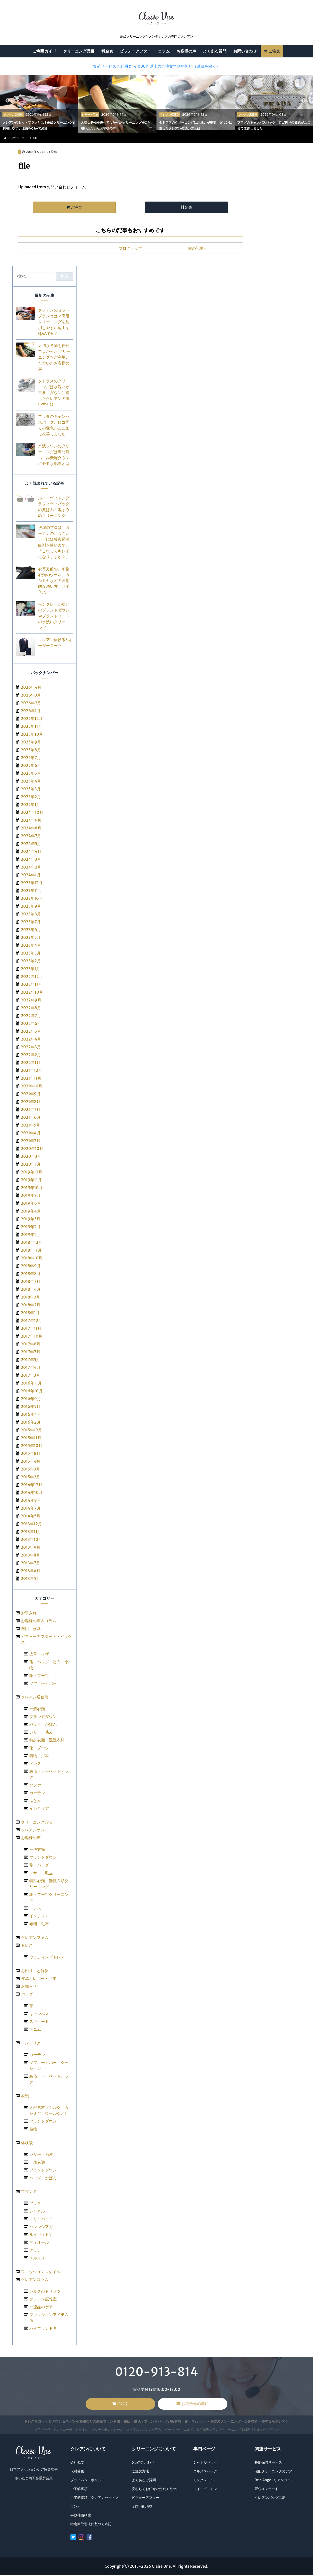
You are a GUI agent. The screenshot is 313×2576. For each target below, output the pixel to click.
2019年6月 (31, 1203)
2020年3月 (31, 1156)
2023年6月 (31, 930)
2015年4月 (30, 1461)
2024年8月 (31, 828)
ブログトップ (130, 248)
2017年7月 (30, 1352)
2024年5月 (31, 844)
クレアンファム (34, 1937)
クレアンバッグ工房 (270, 2498)
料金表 (107, 51)
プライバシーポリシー (87, 2481)
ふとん (35, 1801)
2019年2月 (31, 1227)
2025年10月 (32, 734)
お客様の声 (186, 51)
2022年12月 (32, 977)
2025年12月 (32, 719)
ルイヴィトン (41, 2235)
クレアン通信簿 (34, 1697)
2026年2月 (31, 703)
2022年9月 (31, 1000)
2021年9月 (31, 1094)
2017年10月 (31, 1336)
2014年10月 (32, 1493)
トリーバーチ (41, 2219)
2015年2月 (30, 1477)
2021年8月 (30, 1102)
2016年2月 (31, 1422)
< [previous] (11, 101)
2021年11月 (31, 1078)
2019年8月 (31, 1195)
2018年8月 (31, 1274)
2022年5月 (31, 1031)
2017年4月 (31, 1367)
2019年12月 (31, 1172)
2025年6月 (31, 765)
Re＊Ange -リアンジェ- (274, 2481)
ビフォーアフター (135, 51)
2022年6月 (31, 1023)
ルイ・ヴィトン (205, 2490)
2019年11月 (31, 1180)
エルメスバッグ (205, 2472)
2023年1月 (30, 969)
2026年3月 (31, 695)
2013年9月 (30, 1547)
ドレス (35, 1763)
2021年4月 (31, 1133)
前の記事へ (198, 248)
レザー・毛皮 (41, 1732)
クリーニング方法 (36, 1822)
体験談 (27, 2143)
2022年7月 (31, 1016)
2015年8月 (30, 1453)
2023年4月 (31, 945)
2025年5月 (31, 773)
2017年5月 (30, 1360)
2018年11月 (31, 1250)
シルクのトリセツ (45, 2291)
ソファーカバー (43, 1683)
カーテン (37, 1793)
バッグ (27, 1994)
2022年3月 (31, 1047)
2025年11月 (31, 726)
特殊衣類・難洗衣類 (47, 1740)
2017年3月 (30, 1375)
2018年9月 (31, 1266)
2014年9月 (31, 1500)
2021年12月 (31, 1070)
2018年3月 (30, 1297)
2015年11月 (31, 1438)
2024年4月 (31, 851)
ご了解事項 (79, 2490)
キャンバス (39, 2014)
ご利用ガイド (44, 51)
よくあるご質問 (144, 2481)
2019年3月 (30, 1219)
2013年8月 (30, 1555)
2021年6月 (31, 1117)
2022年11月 (31, 984)
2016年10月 (32, 1391)
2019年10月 (32, 1188)
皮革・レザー (41, 1654)
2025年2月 (31, 797)
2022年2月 (31, 1055)
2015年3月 (30, 1469)
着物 (33, 2129)
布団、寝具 (31, 1629)
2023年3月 (31, 953)
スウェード (39, 2021)
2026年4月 (31, 687)
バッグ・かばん (43, 1724)
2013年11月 (31, 1532)
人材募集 (77, 2472)
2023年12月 (32, 883)
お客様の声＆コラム (38, 1621)
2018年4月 (31, 1289)
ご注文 (274, 51)
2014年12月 (31, 1485)
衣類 (25, 2096)
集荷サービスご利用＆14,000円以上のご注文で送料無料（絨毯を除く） (156, 66)
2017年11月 (31, 1328)
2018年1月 (30, 1313)
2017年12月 (31, 1321)
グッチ (35, 2250)
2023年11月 (31, 891)
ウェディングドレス (47, 1957)
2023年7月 (31, 922)
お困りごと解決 (34, 1971)
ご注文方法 (140, 2472)
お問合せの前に (195, 2404)
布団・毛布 (39, 1924)
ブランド (29, 2192)
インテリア (39, 1808)
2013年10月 (31, 1539)
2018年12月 (31, 1242)
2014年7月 (31, 1508)
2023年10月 (32, 898)
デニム (35, 2029)
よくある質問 (214, 51)
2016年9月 (31, 1399)
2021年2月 (30, 1141)
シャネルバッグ (205, 2463)
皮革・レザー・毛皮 (38, 1978)
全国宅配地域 (142, 2507)
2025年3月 (31, 789)
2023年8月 (31, 914)
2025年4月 (31, 781)
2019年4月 (31, 1211)
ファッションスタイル (40, 2272)
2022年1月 (30, 1063)
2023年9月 (31, 906)
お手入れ (29, 1613)
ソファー (37, 1785)
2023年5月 (31, 937)
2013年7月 (30, 1563)
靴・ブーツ (39, 1676)
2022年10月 (32, 992)
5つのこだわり (143, 2463)
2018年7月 (30, 1281)
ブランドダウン (43, 1717)
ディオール (39, 2242)
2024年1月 (31, 875)
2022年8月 (31, 1008)
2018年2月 (30, 1305)
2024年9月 (31, 820)
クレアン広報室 (43, 2299)
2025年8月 (31, 750)
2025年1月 (30, 805)
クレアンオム (33, 1830)
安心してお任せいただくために (156, 2490)
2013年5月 (30, 1579)
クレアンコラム (34, 2279)
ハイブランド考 (43, 2328)
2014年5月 (30, 1516)
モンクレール (203, 2481)
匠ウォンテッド (267, 2490)
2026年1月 (31, 711)
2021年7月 (30, 1109)
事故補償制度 (80, 2516)
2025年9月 (31, 742)
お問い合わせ (245, 51)
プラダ (35, 2203)
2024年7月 (31, 836)
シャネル (37, 2211)
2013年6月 (30, 1571)
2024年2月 (31, 867)
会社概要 (77, 2463)
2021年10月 (31, 1086)
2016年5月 (30, 1407)
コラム (164, 51)
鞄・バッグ (39, 1865)
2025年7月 (31, 758)
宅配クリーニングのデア (273, 2472)
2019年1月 (30, 1235)
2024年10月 (32, 812)
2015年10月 (31, 1446)
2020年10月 (32, 1149)
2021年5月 (30, 1125)
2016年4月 (31, 1414)
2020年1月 (31, 1164)
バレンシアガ (41, 2227)
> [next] (307, 101)
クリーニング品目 (78, 51)
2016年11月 (31, 1383)
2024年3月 (31, 859)
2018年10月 (31, 1258)
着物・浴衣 (39, 1756)
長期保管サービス (268, 2463)
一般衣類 (37, 1709)
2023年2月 (31, 961)
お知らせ (29, 1986)
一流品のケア (41, 2307)
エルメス (37, 2258)
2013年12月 (31, 1524)
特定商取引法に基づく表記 (91, 2525)
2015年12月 (31, 1430)
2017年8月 (30, 1344)
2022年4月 (31, 1039)
